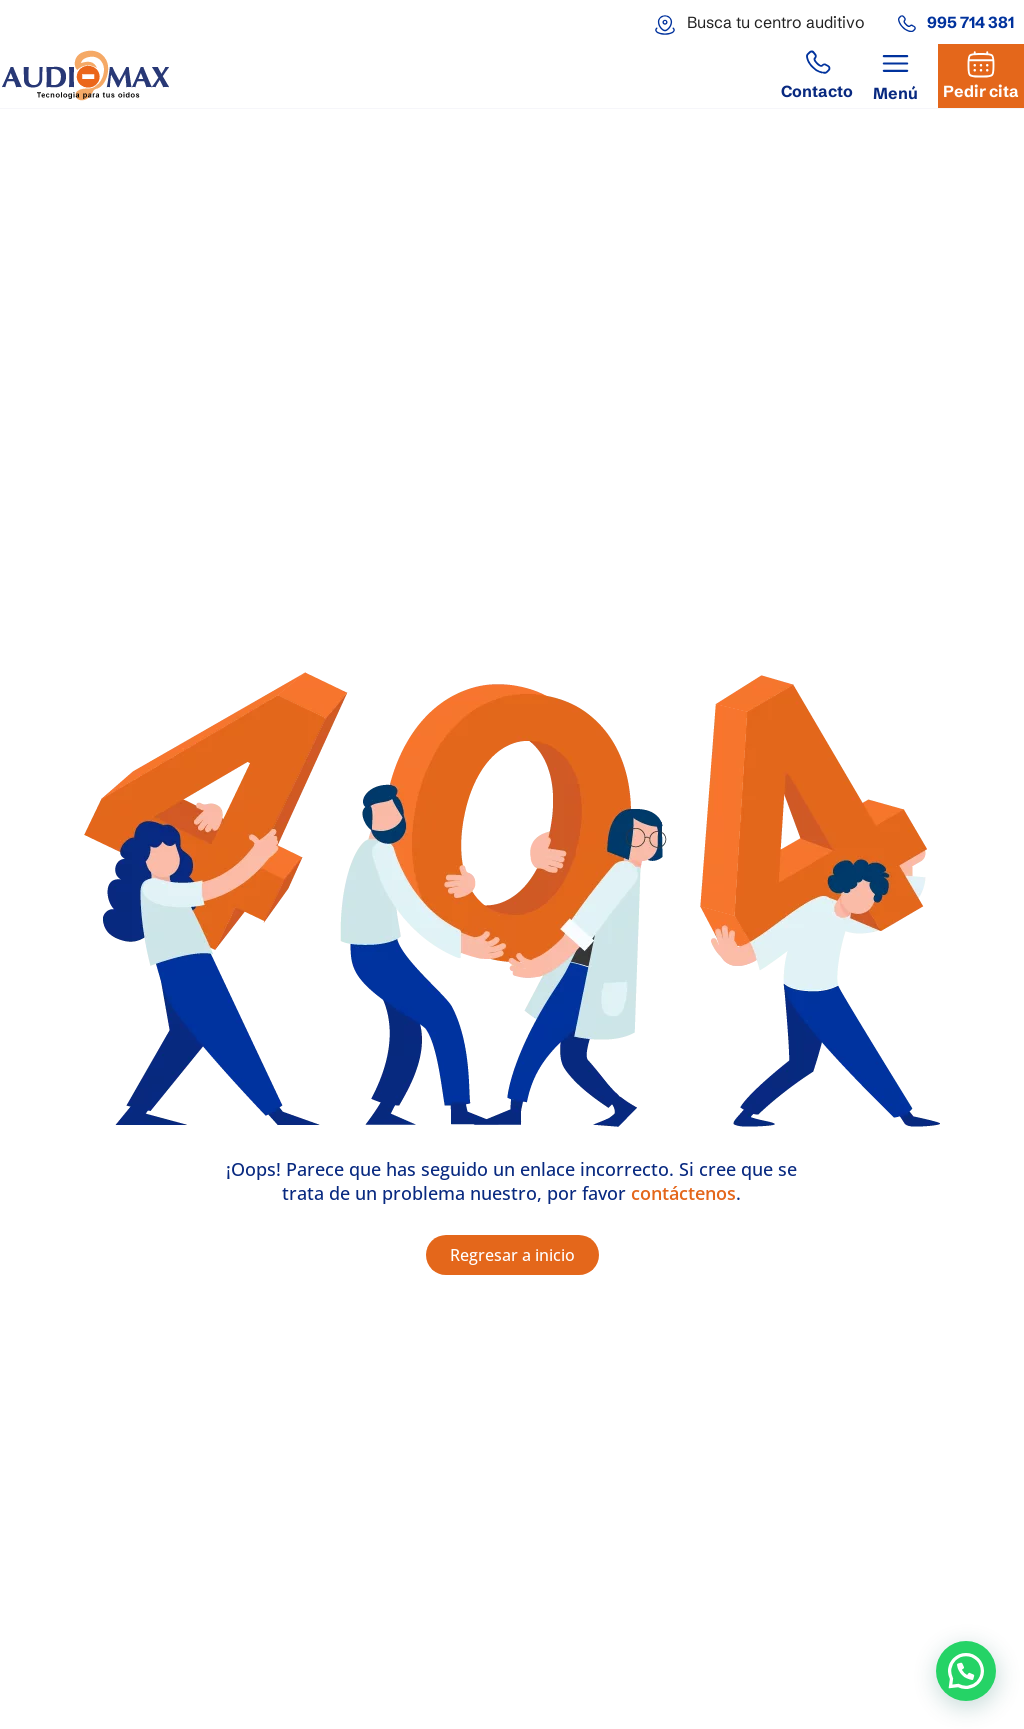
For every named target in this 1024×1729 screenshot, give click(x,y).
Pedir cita (981, 91)
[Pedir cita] (981, 64)
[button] (895, 76)
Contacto (817, 91)
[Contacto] (817, 64)
